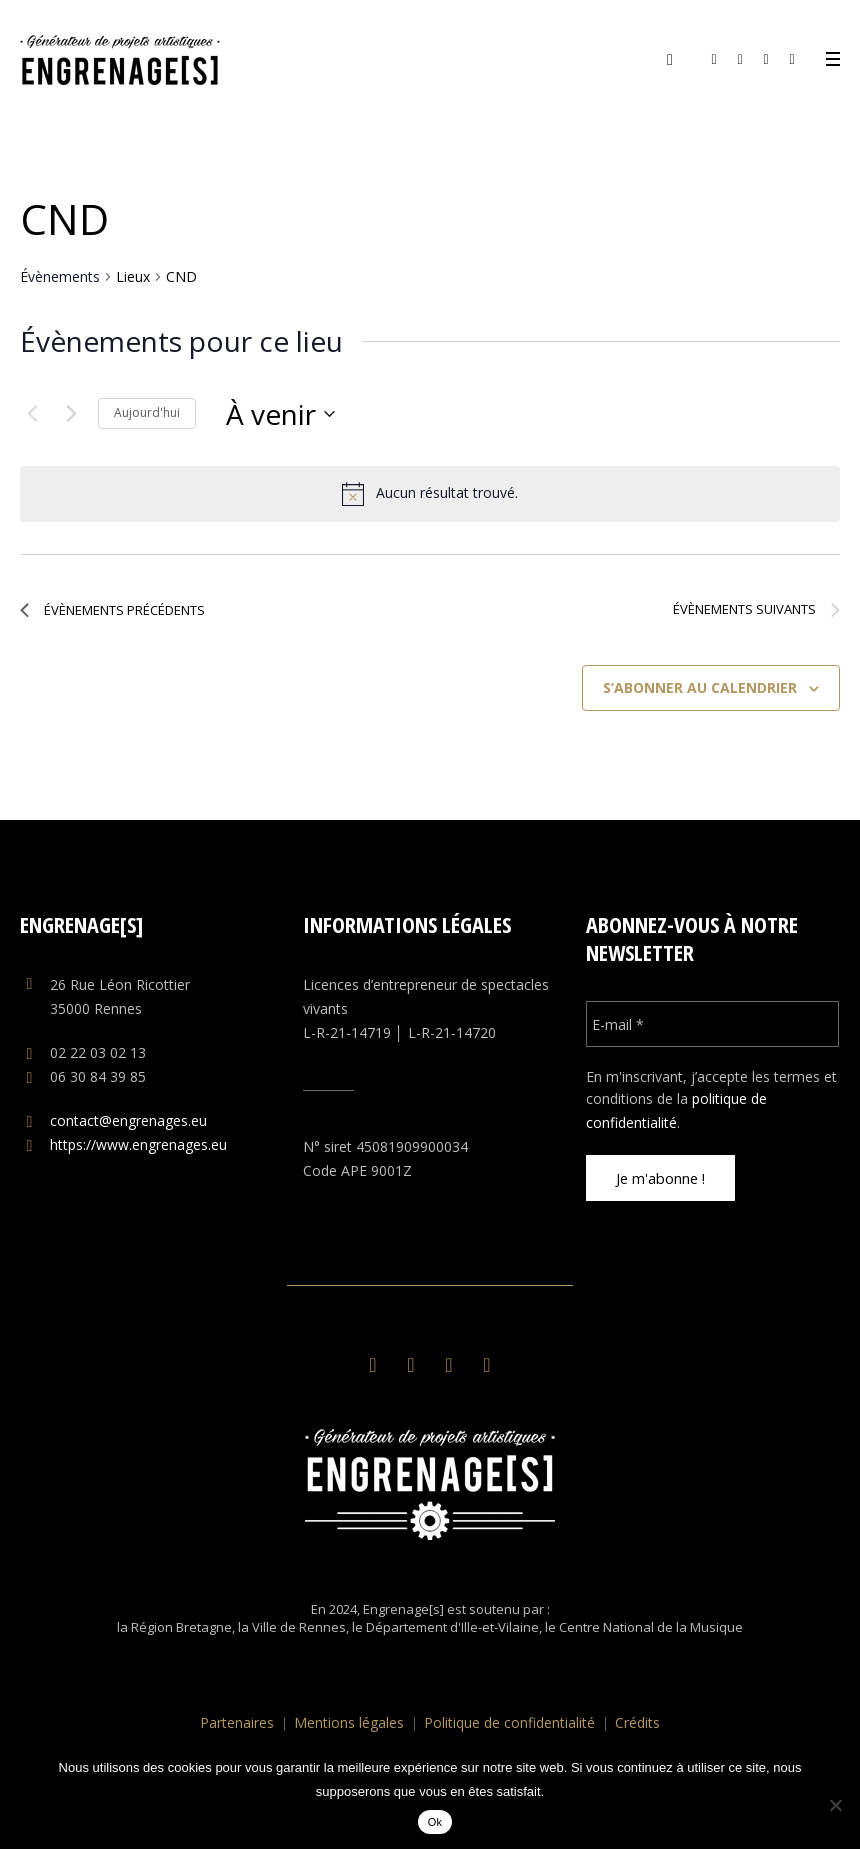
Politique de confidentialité (509, 1722)
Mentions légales (349, 1722)
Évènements (60, 276)
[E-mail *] (713, 1024)
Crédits (637, 1722)
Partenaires (237, 1722)
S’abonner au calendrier (700, 687)
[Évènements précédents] (32, 414)
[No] (835, 1805)
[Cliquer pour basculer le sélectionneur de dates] (280, 414)
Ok (435, 1822)
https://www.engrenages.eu (138, 1144)
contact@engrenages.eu (128, 1120)
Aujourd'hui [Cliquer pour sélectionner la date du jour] (147, 412)
